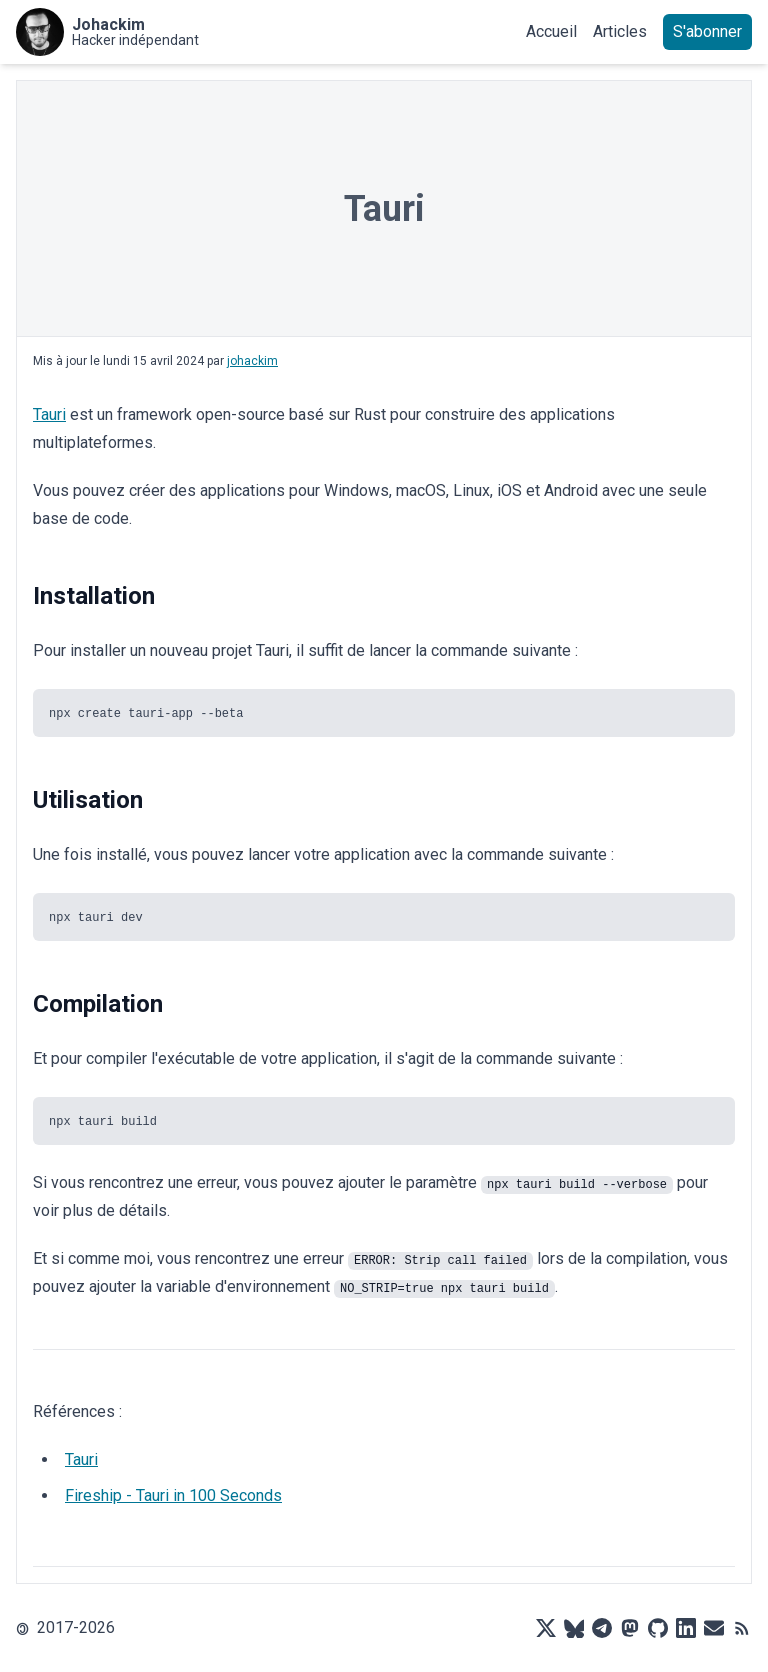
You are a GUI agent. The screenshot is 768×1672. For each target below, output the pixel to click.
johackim (252, 361)
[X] (546, 1628)
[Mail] (714, 1628)
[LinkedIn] (686, 1628)
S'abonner (707, 31)
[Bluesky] (574, 1628)
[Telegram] (602, 1628)
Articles (620, 31)
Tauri (49, 414)
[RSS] (742, 1628)
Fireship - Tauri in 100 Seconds (173, 1495)
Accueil (551, 31)
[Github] (658, 1628)
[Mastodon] (630, 1628)
